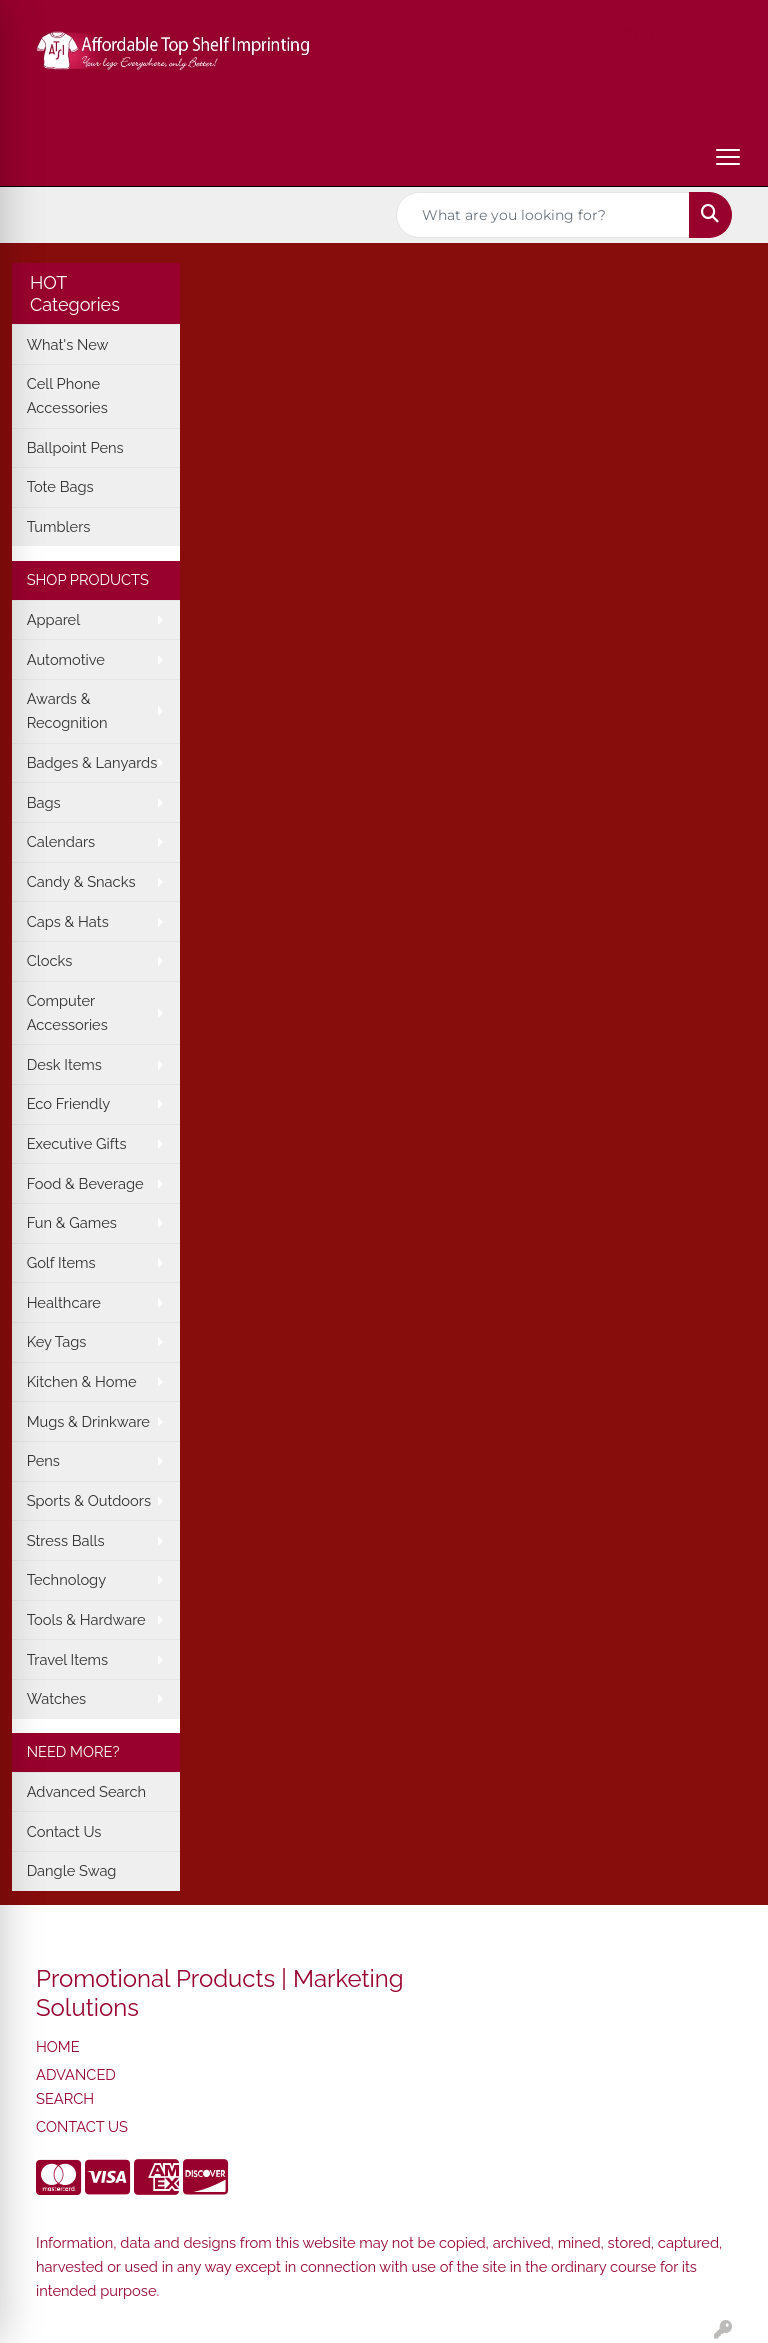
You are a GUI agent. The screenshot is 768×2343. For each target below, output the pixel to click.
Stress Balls (66, 1540)
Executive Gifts (77, 1143)
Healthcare (64, 1302)
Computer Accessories (67, 1012)
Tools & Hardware (86, 1619)
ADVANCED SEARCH (76, 2086)
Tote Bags (60, 486)
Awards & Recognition (67, 710)
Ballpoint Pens (75, 447)
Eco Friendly (69, 1103)
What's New (68, 344)
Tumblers (59, 526)
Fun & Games (72, 1222)
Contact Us (64, 1831)
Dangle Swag (72, 1870)
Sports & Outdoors (89, 1500)
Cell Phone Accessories (67, 395)
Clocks (50, 960)
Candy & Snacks (81, 881)
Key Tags (57, 1341)
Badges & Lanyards (92, 762)
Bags (44, 802)
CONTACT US (82, 2126)
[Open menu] (728, 157)
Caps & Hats (68, 921)
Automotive (66, 659)
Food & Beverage (85, 1183)
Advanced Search (86, 1791)
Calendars (61, 841)
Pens (43, 1460)
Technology (66, 1579)
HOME (58, 2046)
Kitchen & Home (82, 1381)
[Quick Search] (543, 215)
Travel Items (67, 1659)
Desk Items (64, 1064)
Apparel (53, 619)
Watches (57, 1698)
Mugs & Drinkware (88, 1421)
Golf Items (61, 1262)
